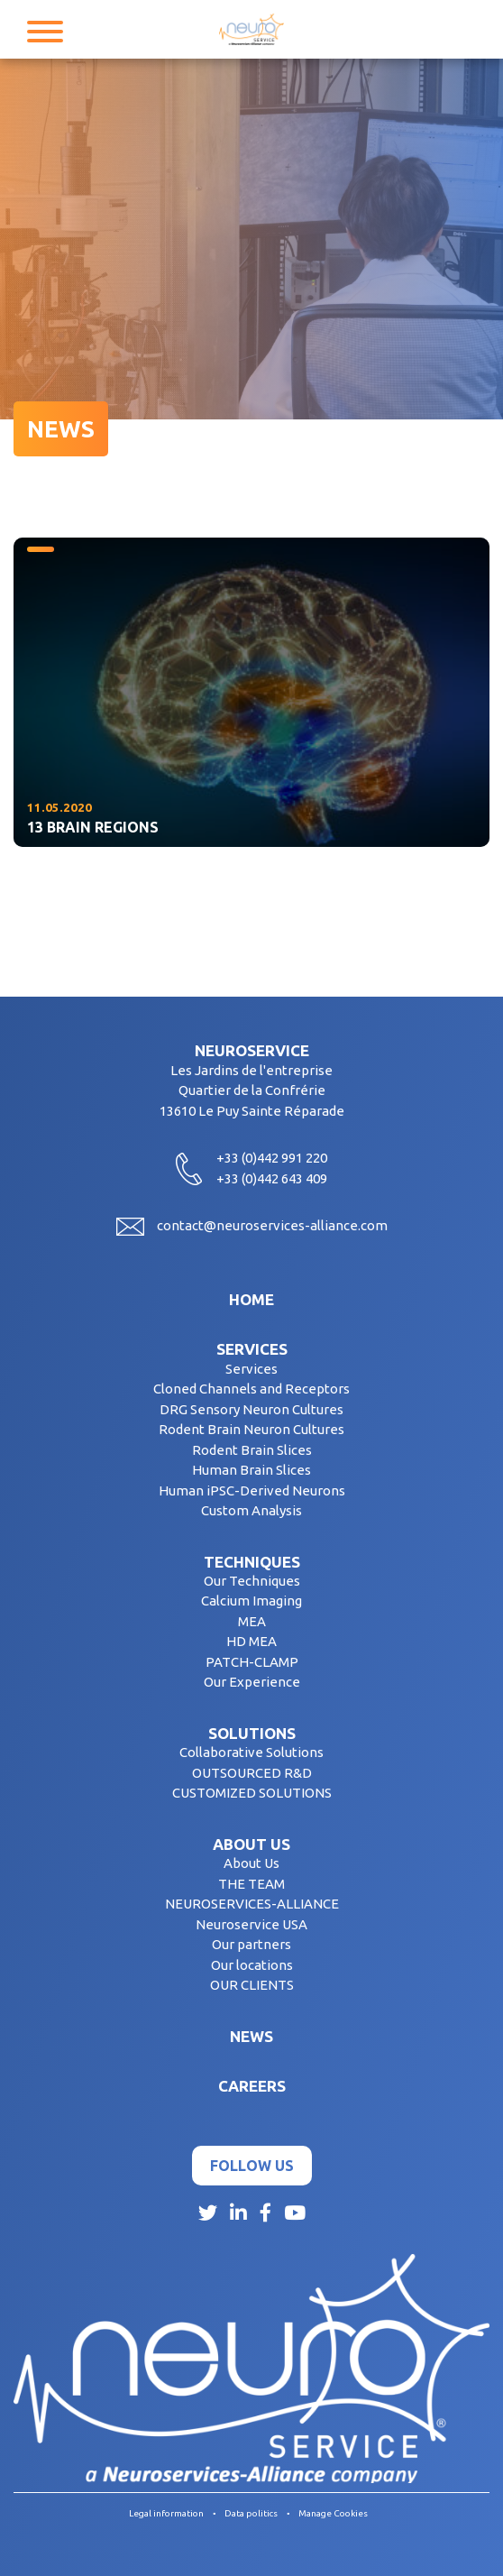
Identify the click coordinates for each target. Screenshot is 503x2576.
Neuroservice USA (251, 1924)
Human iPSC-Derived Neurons (252, 1490)
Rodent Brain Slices (252, 1450)
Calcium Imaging (251, 1600)
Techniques (252, 1561)
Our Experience (252, 1681)
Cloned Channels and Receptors (251, 1388)
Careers (252, 2085)
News (251, 2036)
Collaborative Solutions (251, 1752)
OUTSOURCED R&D (252, 1772)
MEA (252, 1621)
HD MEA (251, 1641)
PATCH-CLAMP (252, 1662)
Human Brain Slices (251, 1469)
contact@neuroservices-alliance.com (272, 1225)
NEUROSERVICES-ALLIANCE (252, 1903)
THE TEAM (251, 1883)
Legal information (166, 2513)
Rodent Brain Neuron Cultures (251, 1429)
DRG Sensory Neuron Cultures (251, 1409)
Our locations (252, 1965)
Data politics (251, 2513)
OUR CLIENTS (252, 1984)
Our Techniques (252, 1580)
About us (251, 1844)
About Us (251, 1863)
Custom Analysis (251, 1510)
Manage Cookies (333, 2513)
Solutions (252, 1733)
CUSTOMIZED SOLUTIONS (252, 1792)
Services (252, 1348)
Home (251, 1299)
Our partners (251, 1944)
